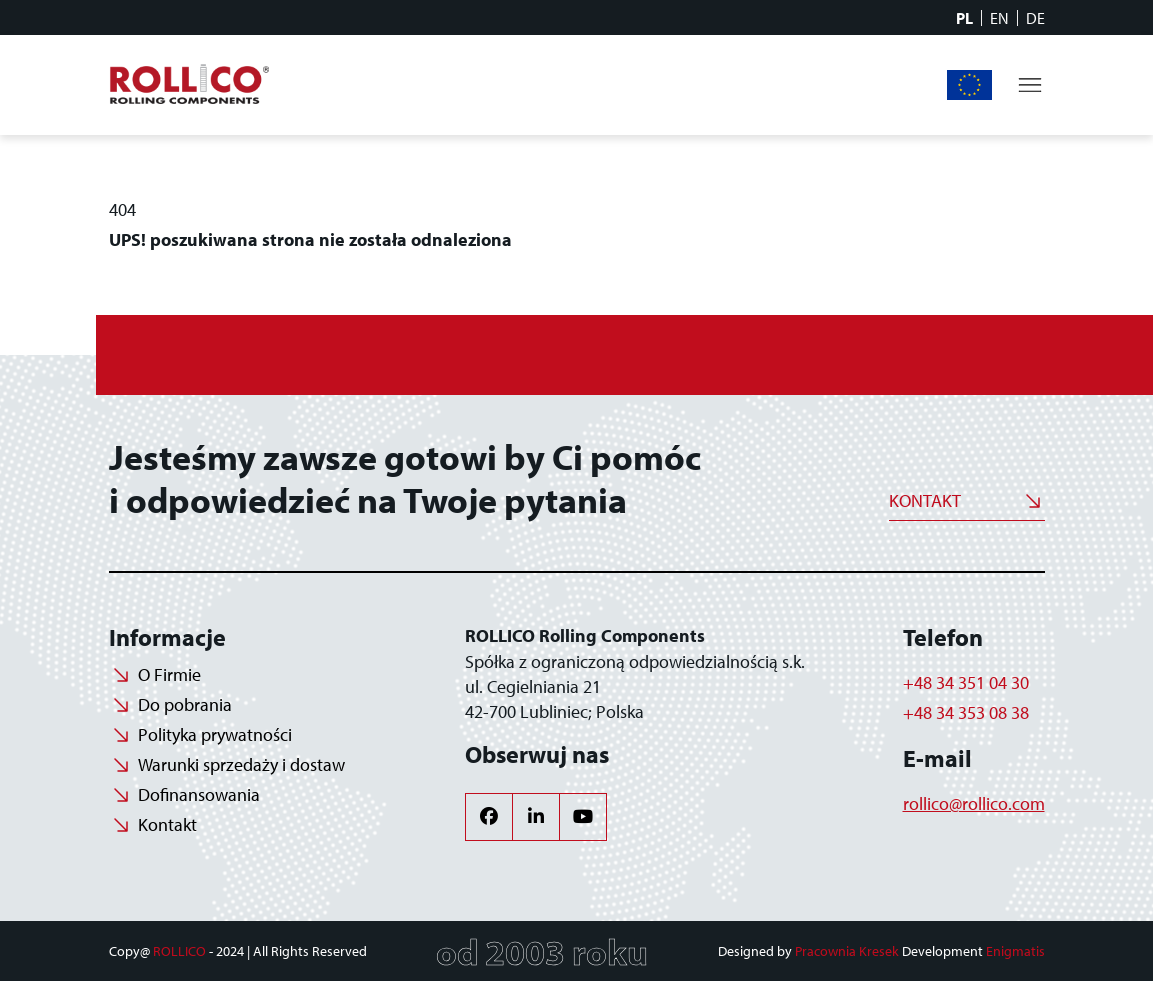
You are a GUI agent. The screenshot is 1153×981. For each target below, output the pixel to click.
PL (964, 18)
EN (999, 18)
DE (1035, 18)
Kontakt (925, 500)
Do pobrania (185, 704)
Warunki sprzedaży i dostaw (241, 764)
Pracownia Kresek (847, 951)
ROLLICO (179, 951)
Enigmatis (1015, 951)
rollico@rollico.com (974, 803)
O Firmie (169, 674)
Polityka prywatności (215, 734)
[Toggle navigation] (1030, 85)
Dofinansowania (970, 84)
